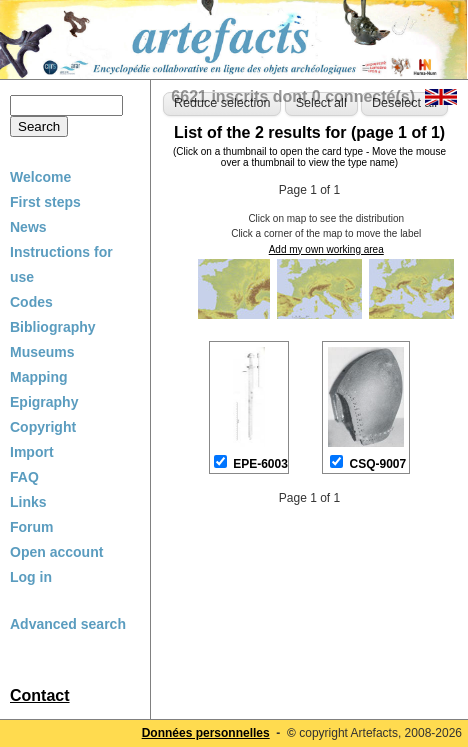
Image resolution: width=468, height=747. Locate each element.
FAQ (24, 477)
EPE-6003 (260, 464)
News (28, 227)
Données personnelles (206, 733)
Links (28, 502)
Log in (31, 577)
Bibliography (53, 327)
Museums (42, 352)
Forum (32, 527)
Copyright (43, 427)
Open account (56, 552)
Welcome (40, 177)
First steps (45, 202)
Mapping (39, 377)
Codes (31, 302)
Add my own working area (326, 249)
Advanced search (68, 624)
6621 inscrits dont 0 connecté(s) (293, 96)
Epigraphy (44, 402)
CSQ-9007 (378, 464)
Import (32, 452)
